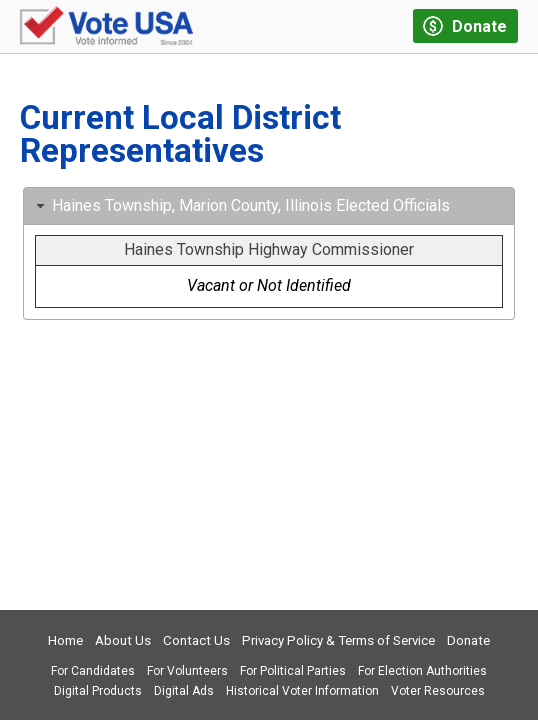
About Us (123, 640)
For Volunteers (187, 671)
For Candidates (93, 671)
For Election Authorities (422, 671)
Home (65, 640)
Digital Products (98, 691)
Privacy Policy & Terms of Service (338, 640)
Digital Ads (184, 691)
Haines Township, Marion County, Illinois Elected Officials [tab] (241, 205)
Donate (468, 640)
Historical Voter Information (302, 691)
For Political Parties (293, 671)
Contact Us (196, 640)
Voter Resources (438, 691)
